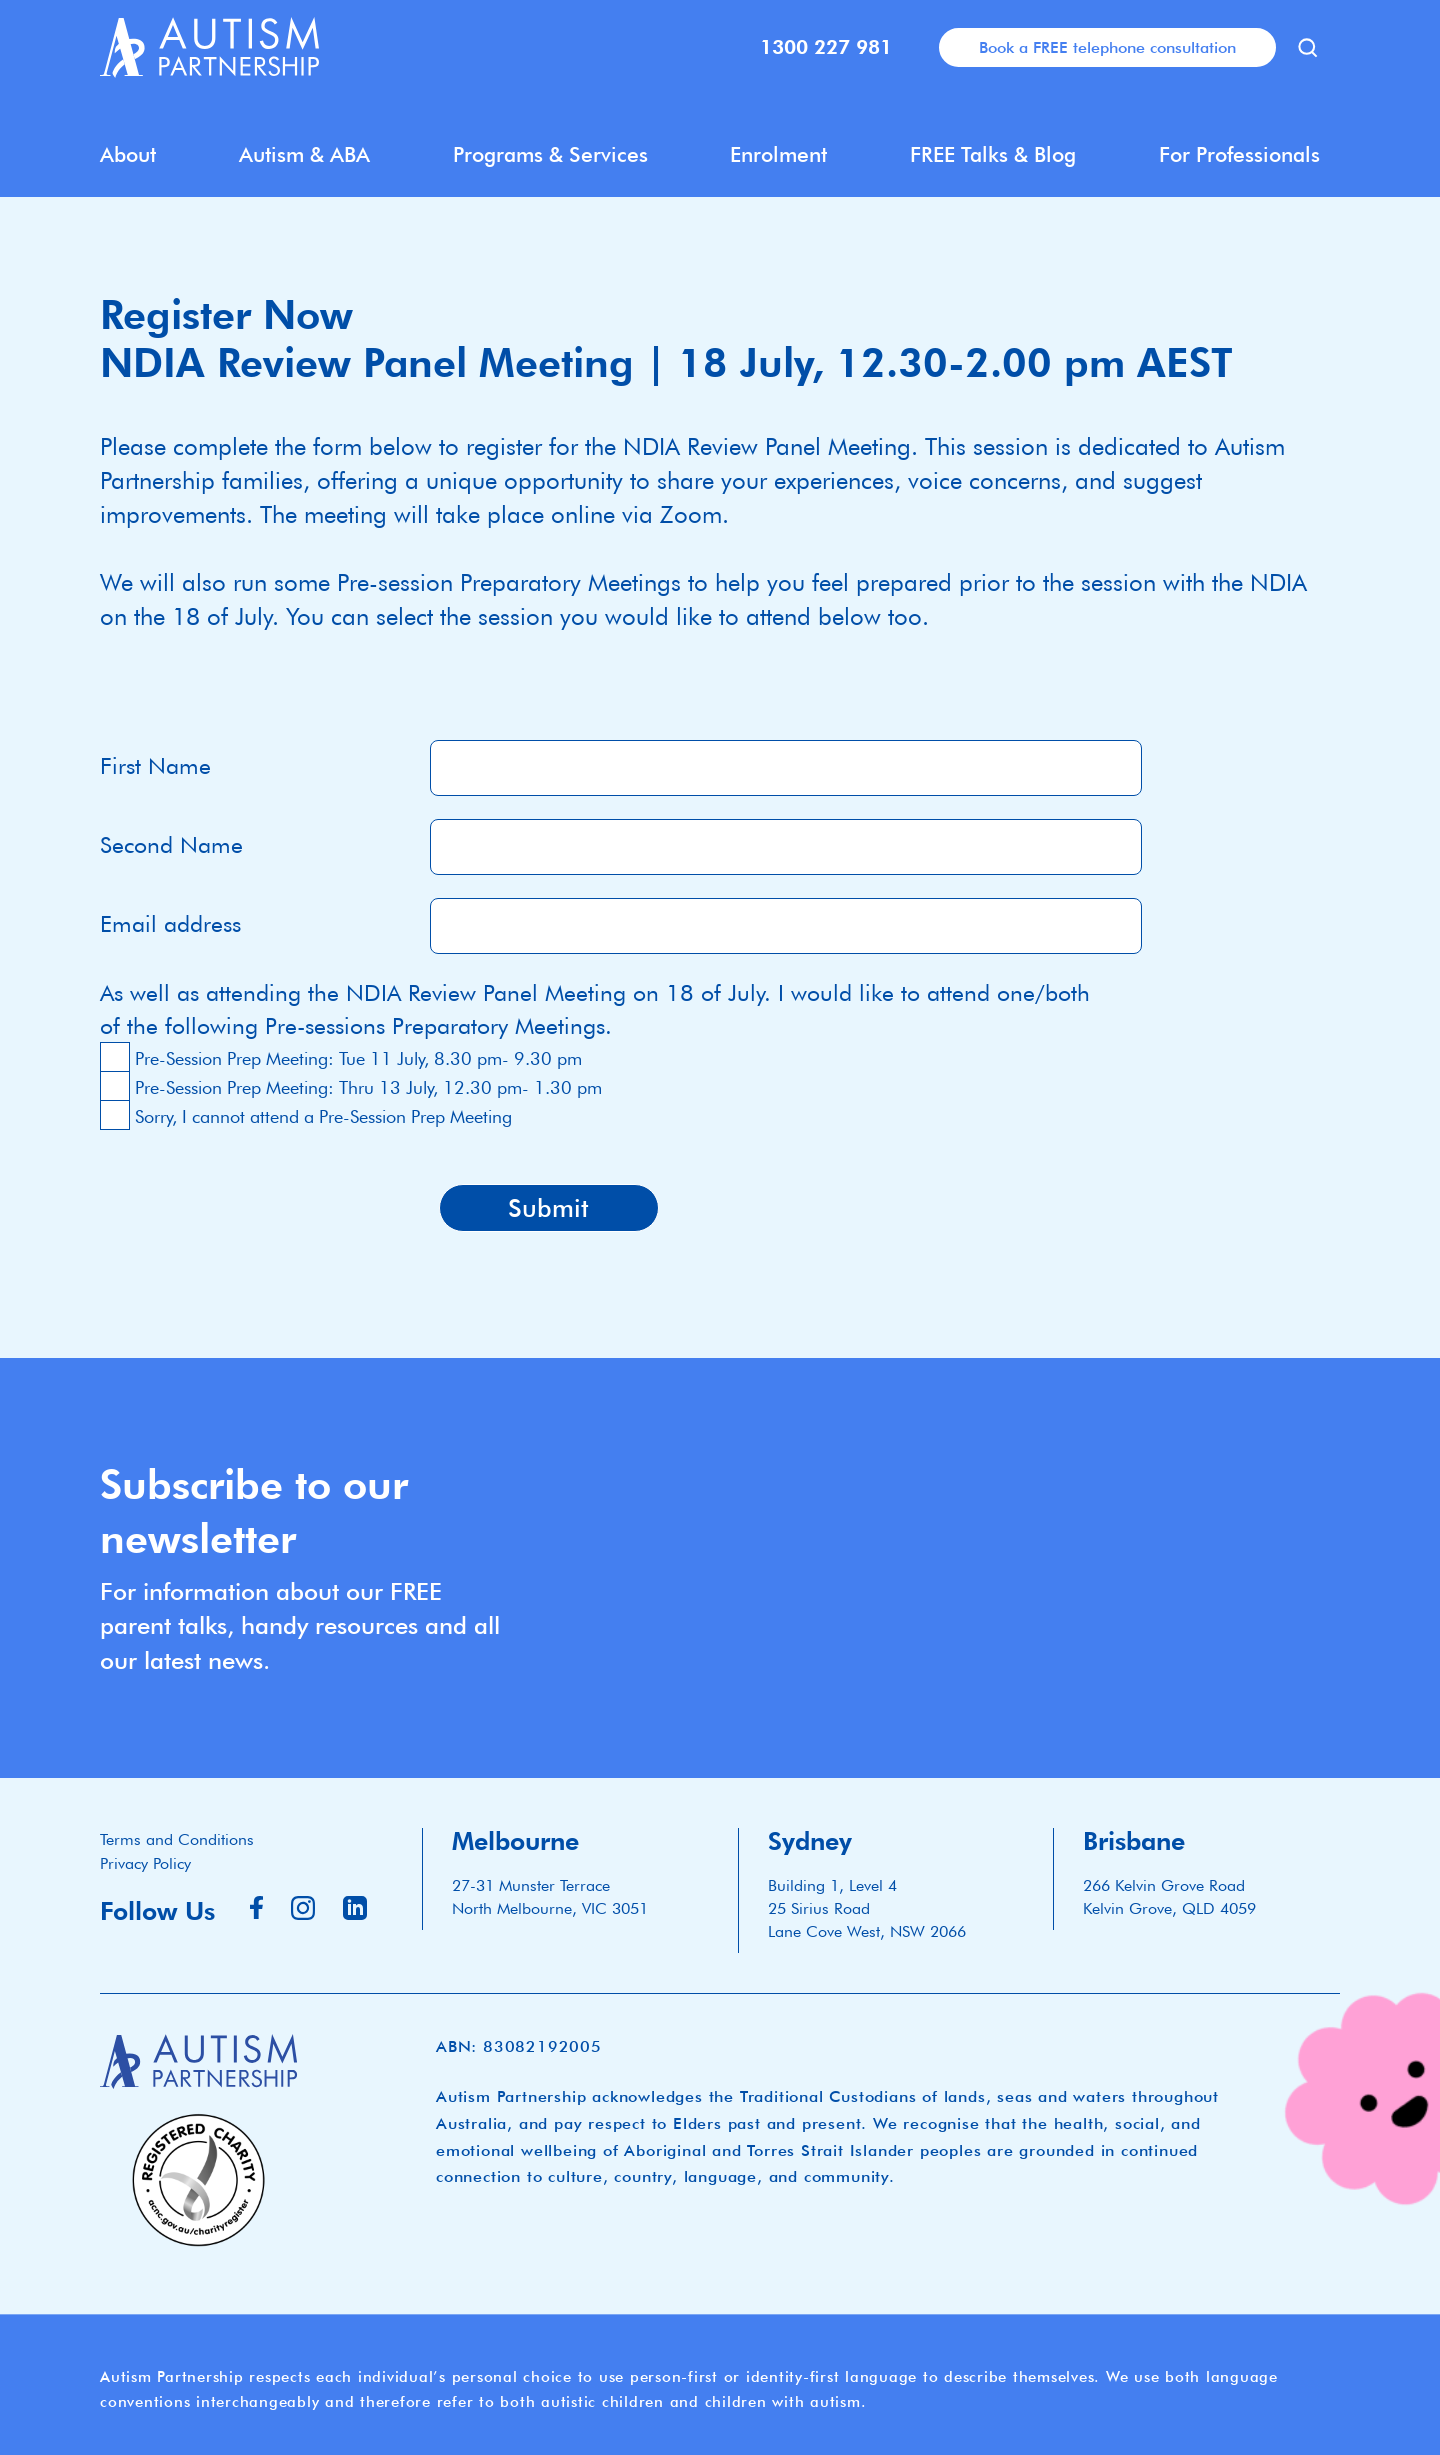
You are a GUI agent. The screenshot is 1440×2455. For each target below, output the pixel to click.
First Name (155, 765)
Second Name (171, 844)
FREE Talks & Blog (993, 154)
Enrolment (778, 154)
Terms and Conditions (177, 1839)
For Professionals (1239, 154)
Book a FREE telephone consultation (1107, 47)
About (128, 154)
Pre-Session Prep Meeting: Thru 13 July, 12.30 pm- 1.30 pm (368, 1087)
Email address (170, 923)
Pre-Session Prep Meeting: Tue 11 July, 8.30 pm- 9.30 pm (358, 1058)
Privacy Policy (145, 1863)
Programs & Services (550, 154)
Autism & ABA (304, 154)
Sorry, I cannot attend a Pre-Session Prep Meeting (323, 1116)
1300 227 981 (826, 47)
